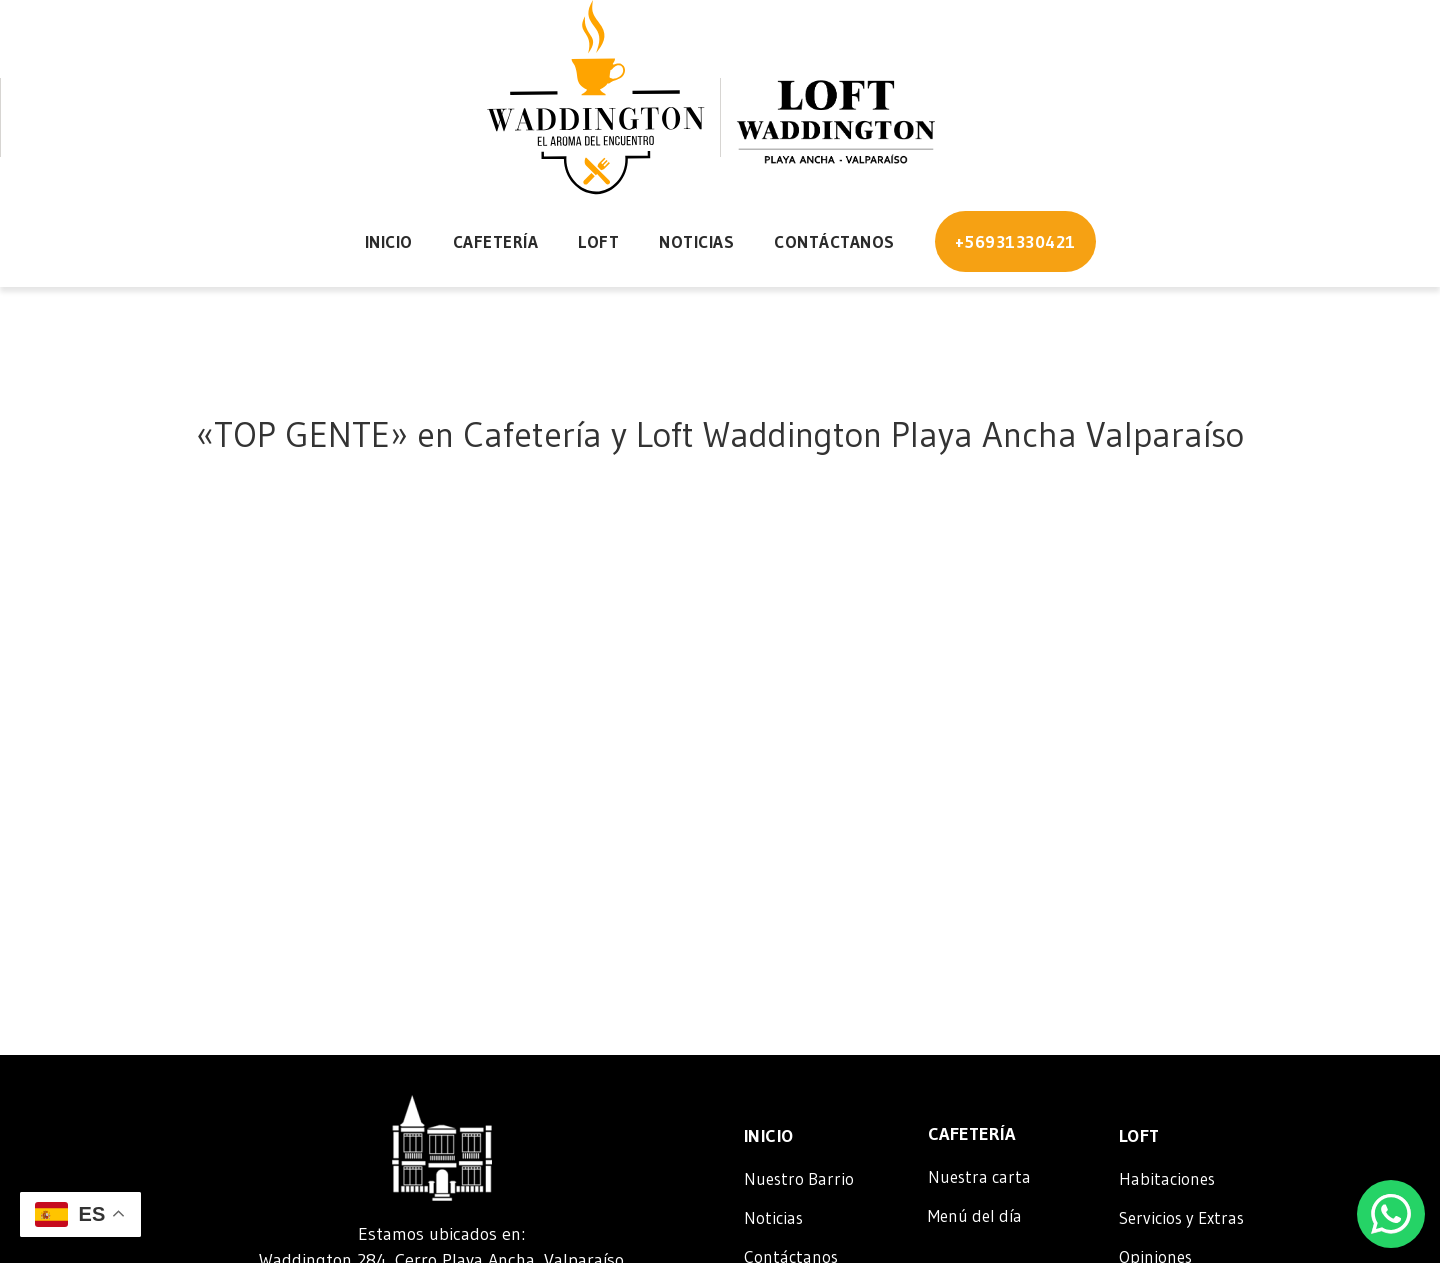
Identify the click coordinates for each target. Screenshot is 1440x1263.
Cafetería (496, 241)
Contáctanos (834, 241)
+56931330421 (1015, 241)
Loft (598, 241)
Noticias (696, 241)
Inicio (389, 241)
